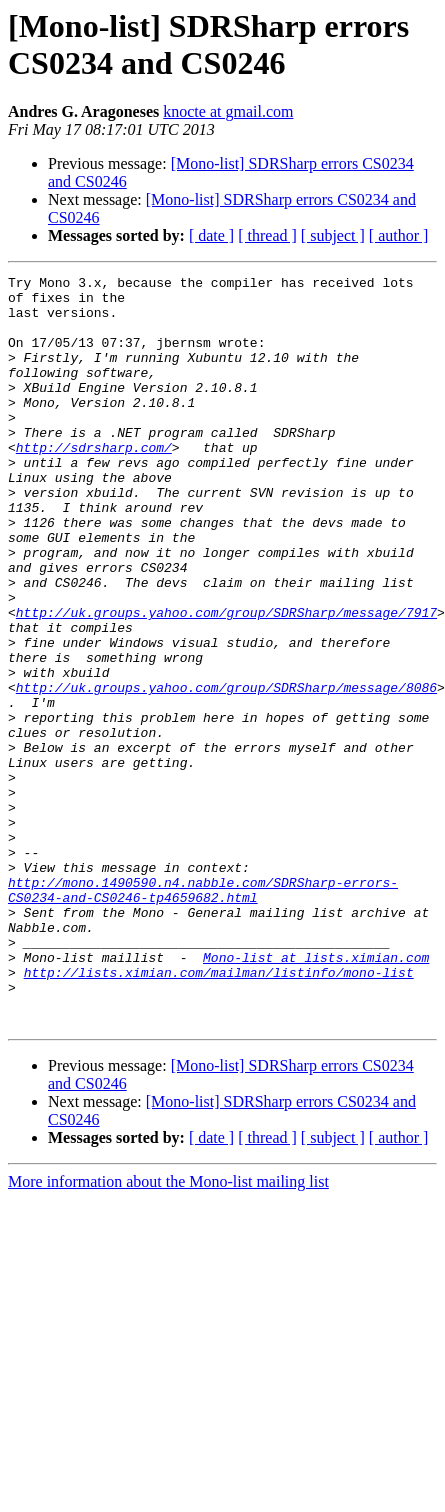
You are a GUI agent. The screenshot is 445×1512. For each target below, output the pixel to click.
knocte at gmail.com (228, 111)
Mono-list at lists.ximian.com (316, 1095)
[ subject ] (333, 235)
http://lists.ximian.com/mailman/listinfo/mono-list (219, 1113)
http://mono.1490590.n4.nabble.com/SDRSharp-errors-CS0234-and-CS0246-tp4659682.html (203, 1014)
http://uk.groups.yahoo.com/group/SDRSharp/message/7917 (226, 681)
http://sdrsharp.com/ (94, 483)
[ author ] (399, 235)
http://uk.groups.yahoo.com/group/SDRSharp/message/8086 (226, 771)
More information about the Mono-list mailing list (168, 1331)
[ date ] (211, 235)
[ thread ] (267, 235)
